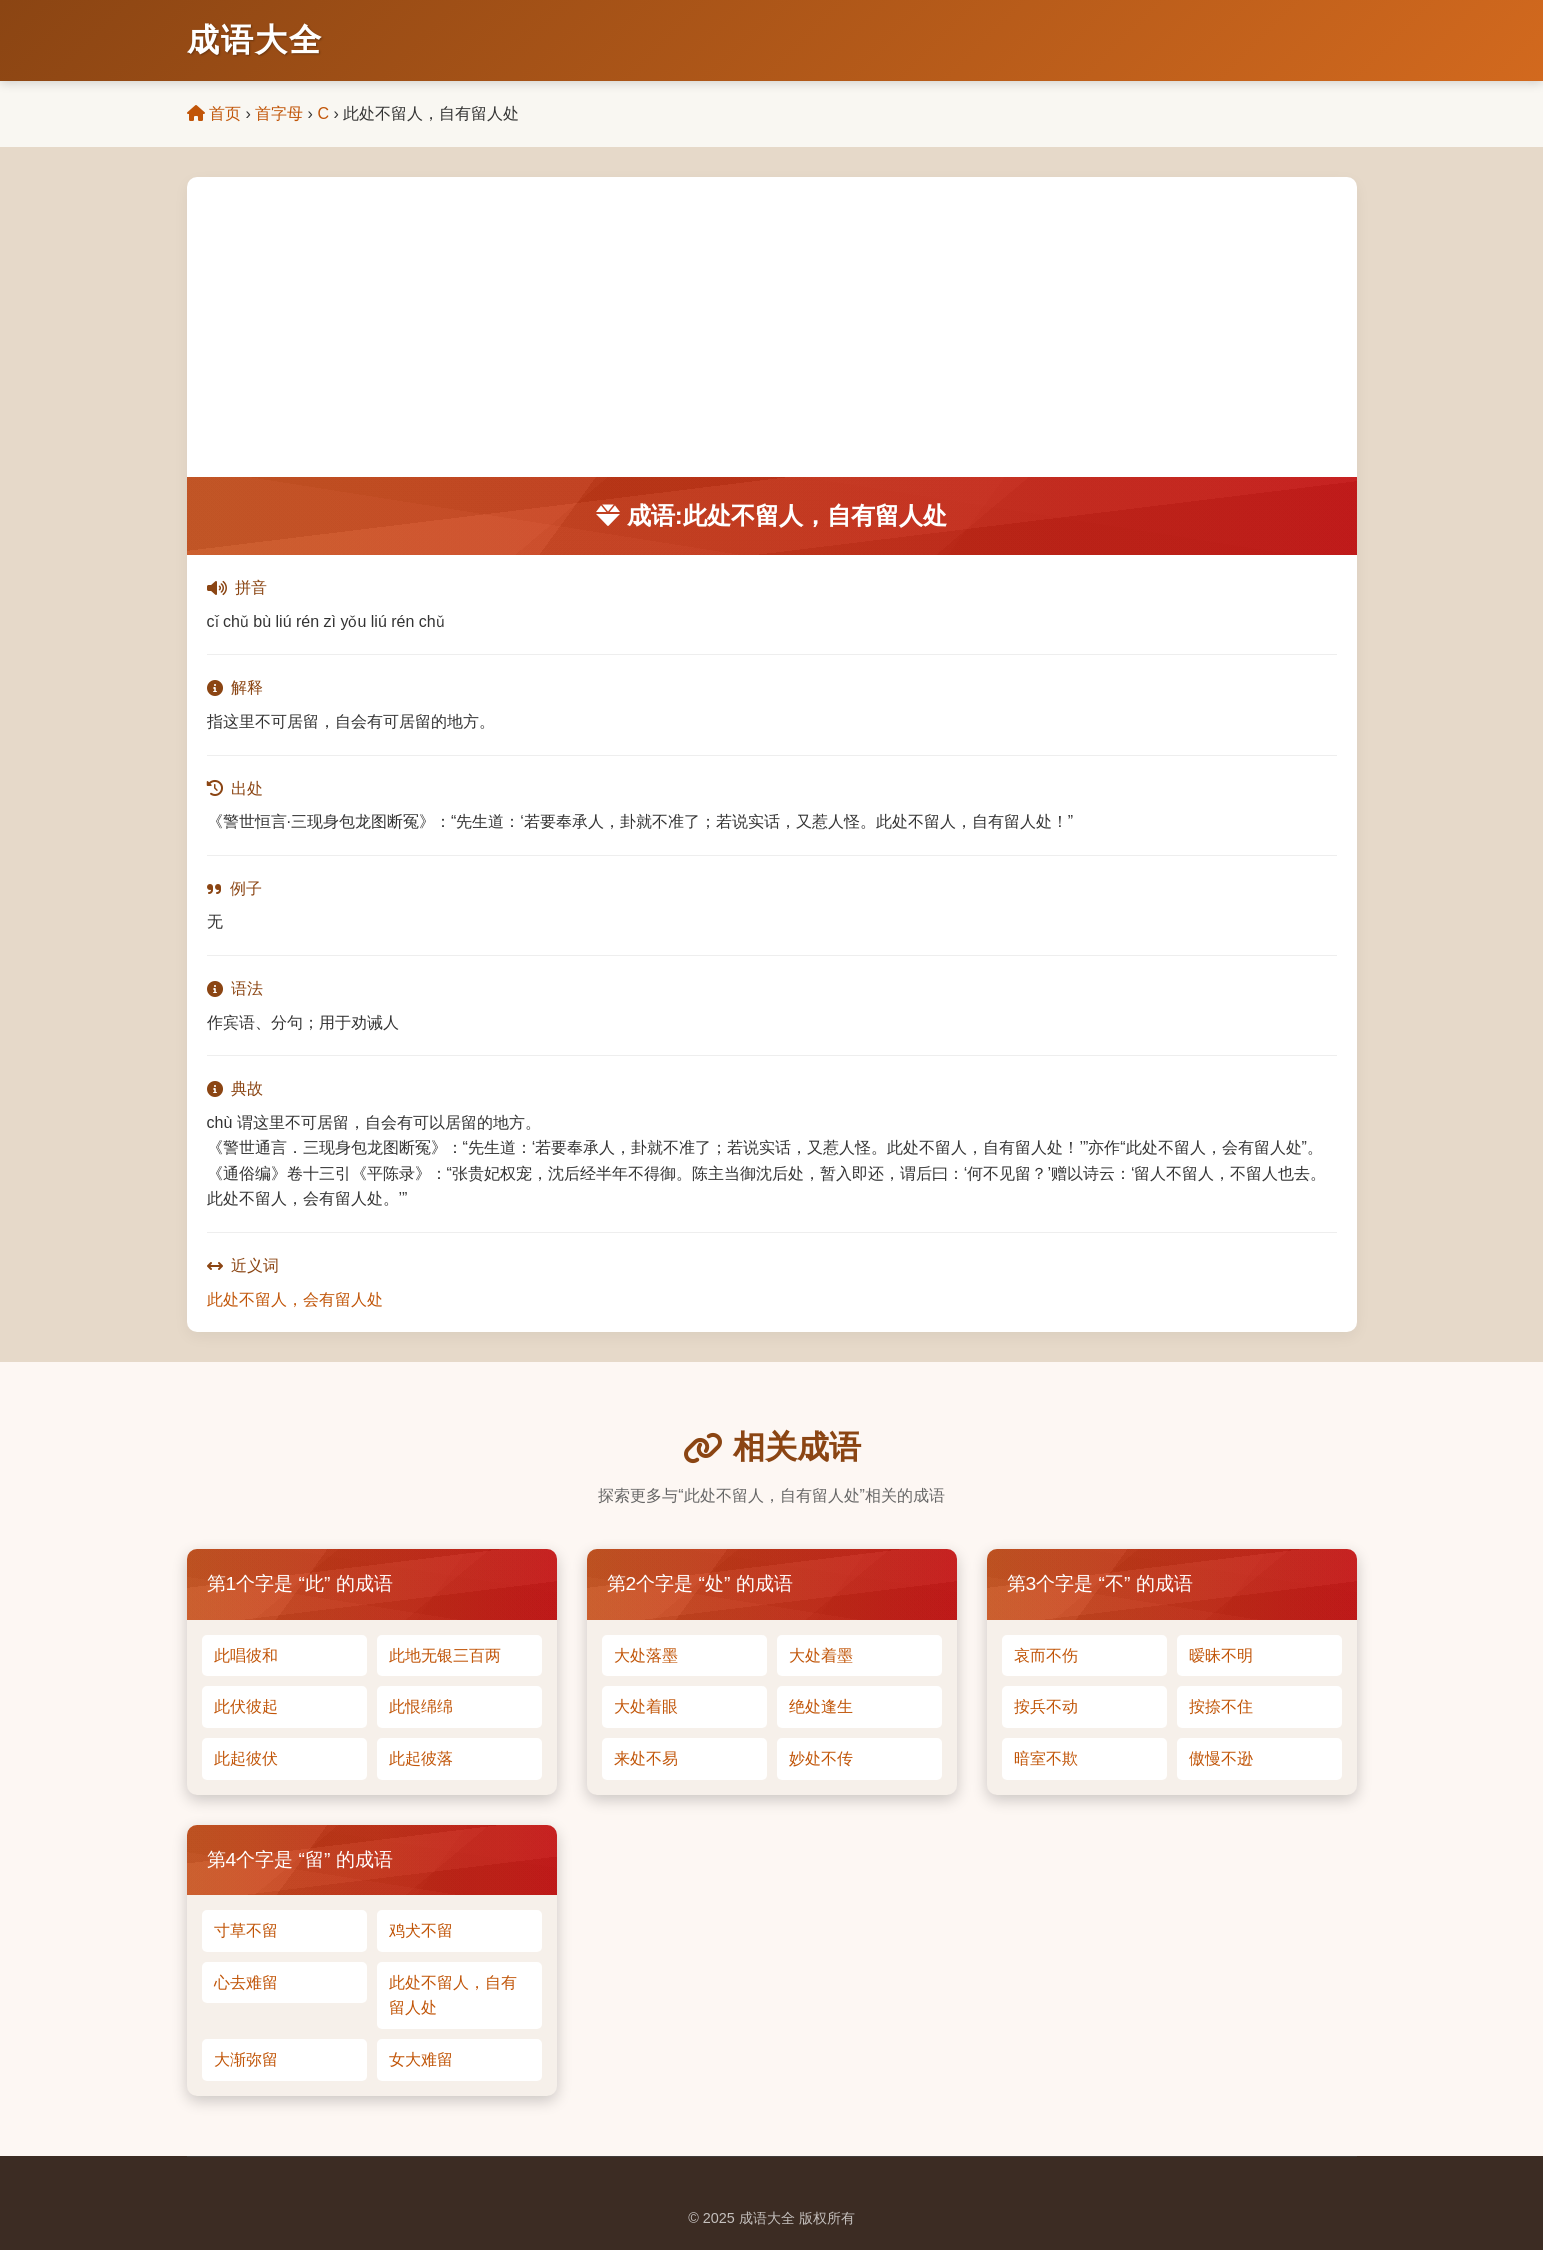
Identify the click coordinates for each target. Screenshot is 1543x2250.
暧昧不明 (1221, 1655)
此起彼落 (421, 1758)
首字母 (279, 113)
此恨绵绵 (421, 1706)
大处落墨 (646, 1655)
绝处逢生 (821, 1706)
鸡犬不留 (421, 1930)
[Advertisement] (772, 327)
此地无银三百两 (445, 1655)
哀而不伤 (1046, 1655)
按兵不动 (1046, 1706)
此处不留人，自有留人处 (453, 1995)
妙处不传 (821, 1758)
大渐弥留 (246, 2059)
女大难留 (421, 2059)
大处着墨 (821, 1655)
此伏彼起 (246, 1706)
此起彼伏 (246, 1758)
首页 (214, 113)
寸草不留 (246, 1930)
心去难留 (246, 1982)
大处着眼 (646, 1706)
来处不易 (646, 1758)
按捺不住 (1221, 1706)
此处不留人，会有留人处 (295, 1299)
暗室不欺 (1046, 1758)
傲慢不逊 (1221, 1758)
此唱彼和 (246, 1655)
